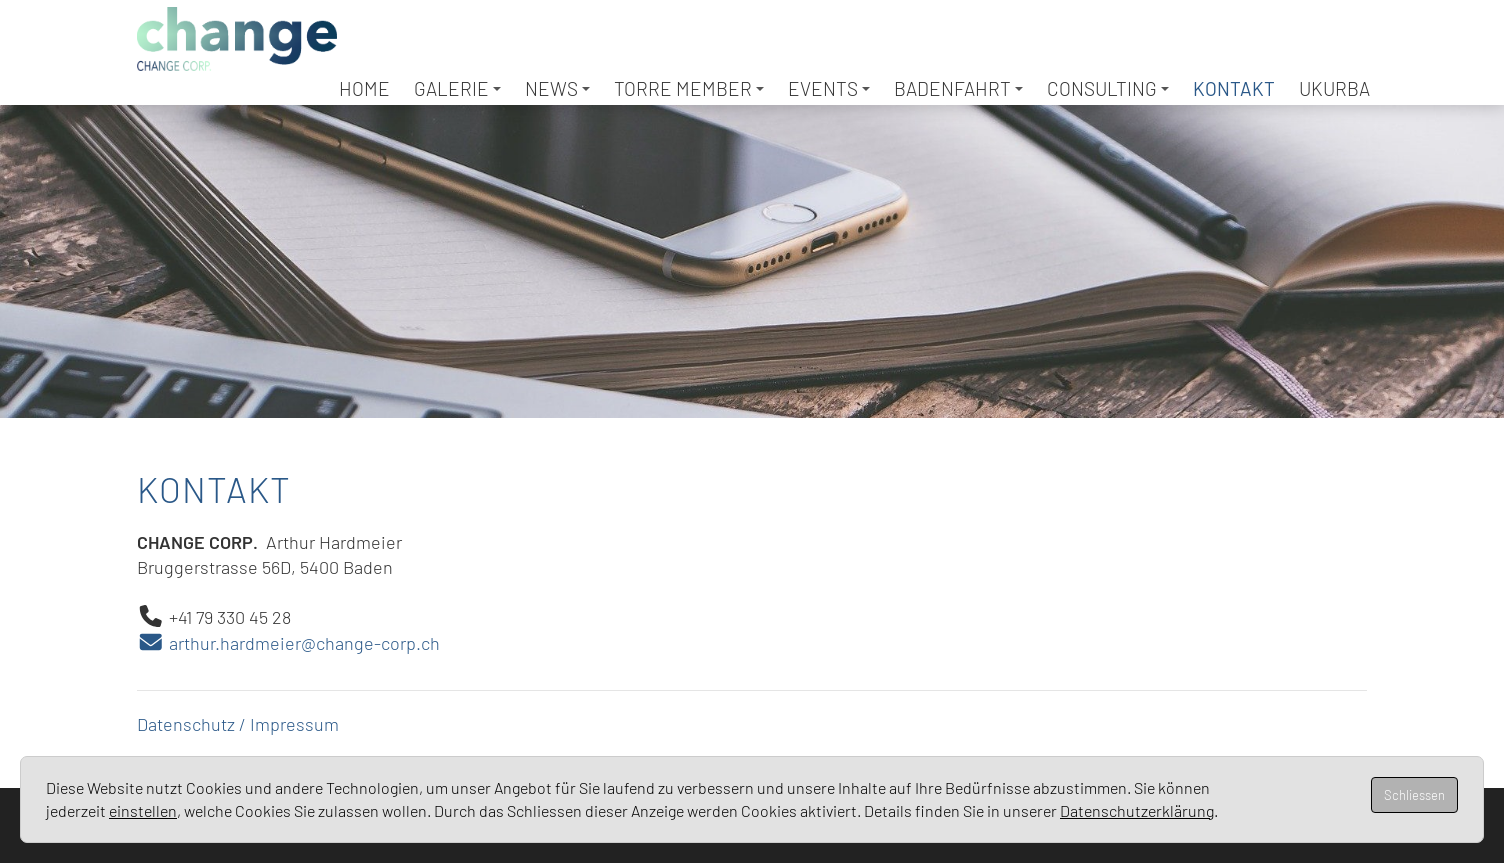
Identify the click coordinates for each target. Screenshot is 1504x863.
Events (829, 88)
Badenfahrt (958, 88)
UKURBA (1334, 88)
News (557, 88)
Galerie (457, 88)
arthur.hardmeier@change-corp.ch (288, 643)
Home (364, 88)
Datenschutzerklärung (1137, 810)
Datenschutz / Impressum (238, 724)
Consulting (1108, 88)
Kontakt (1234, 88)
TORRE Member (689, 88)
